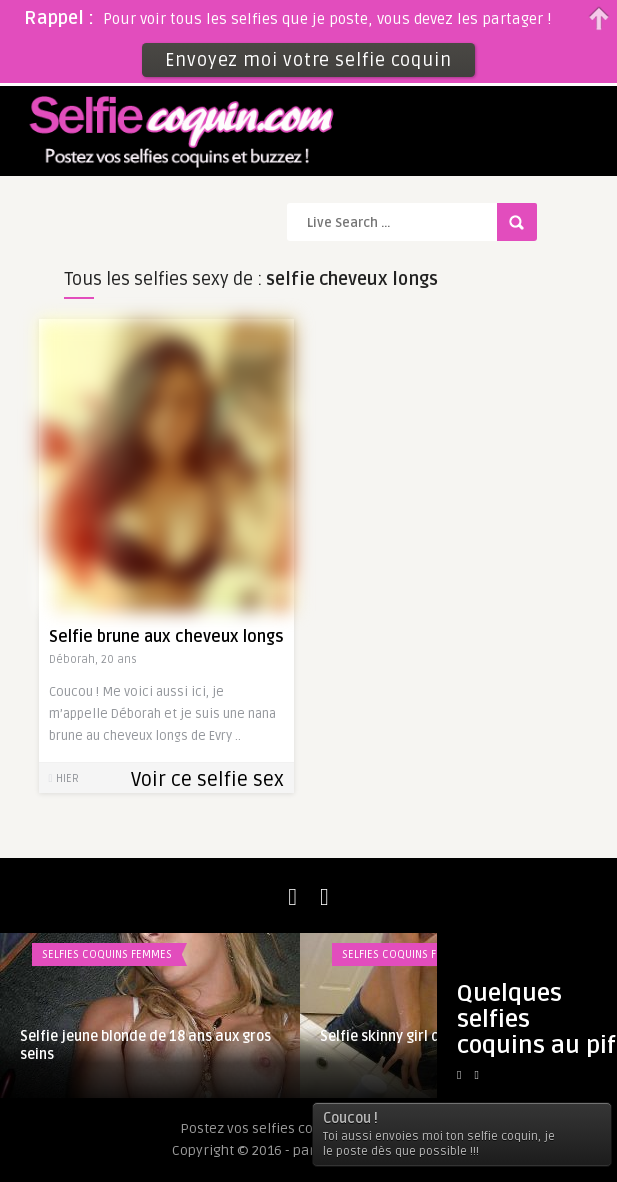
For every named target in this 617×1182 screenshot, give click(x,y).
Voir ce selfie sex (207, 780)
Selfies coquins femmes (107, 954)
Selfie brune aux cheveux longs (166, 637)
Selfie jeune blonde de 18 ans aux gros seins (145, 1045)
